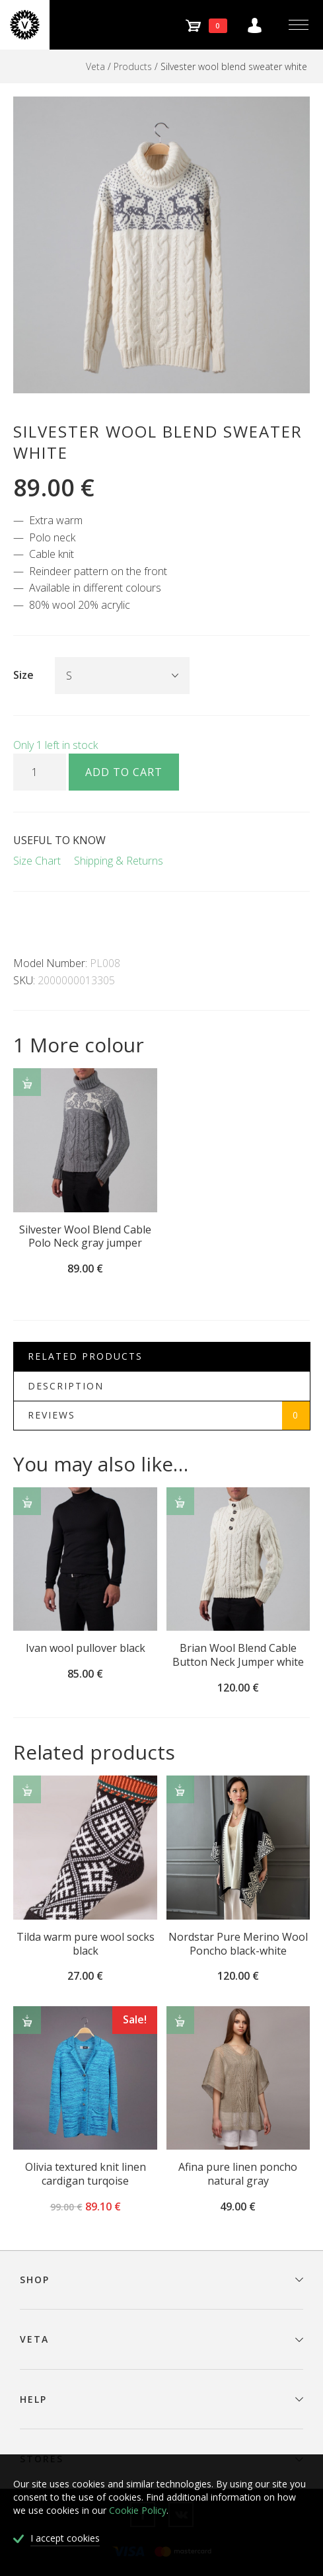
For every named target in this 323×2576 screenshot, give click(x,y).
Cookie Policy (137, 2510)
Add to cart (123, 772)
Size (23, 675)
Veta (95, 66)
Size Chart (37, 860)
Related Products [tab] (85, 1356)
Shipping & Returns (118, 860)
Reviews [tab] (169, 1415)
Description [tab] (66, 1386)
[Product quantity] (39, 772)
